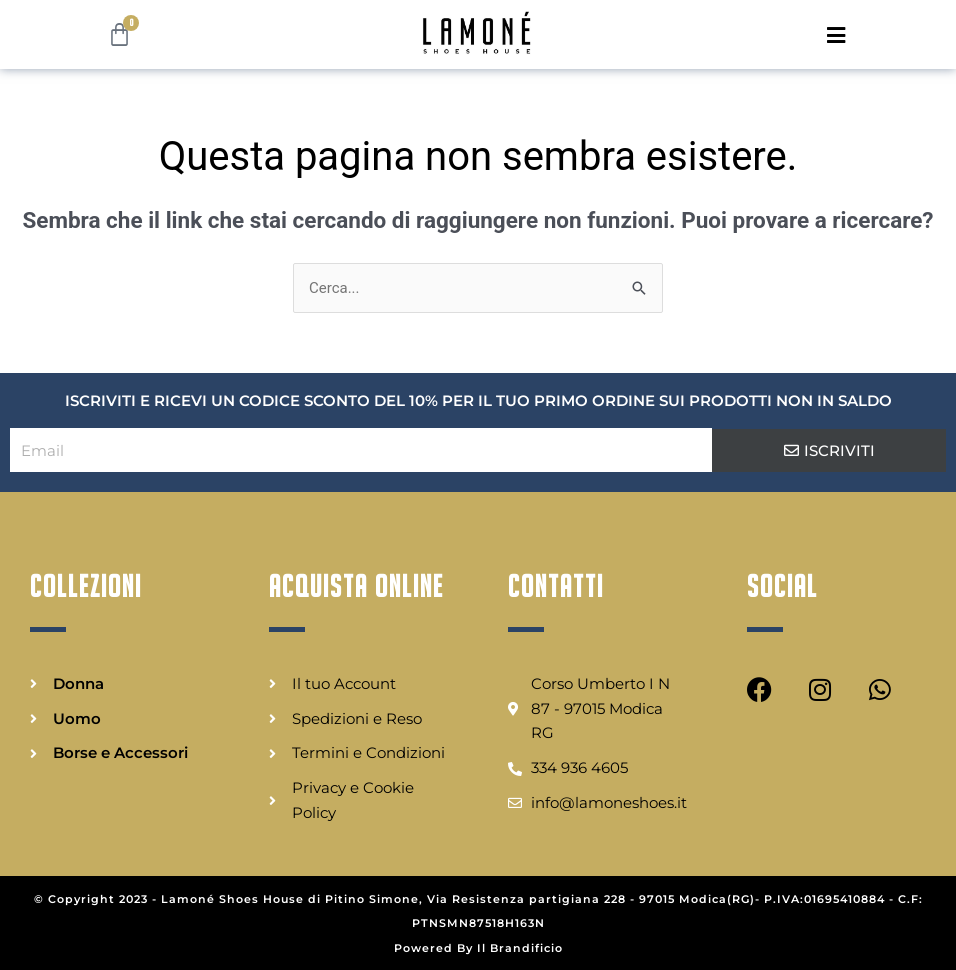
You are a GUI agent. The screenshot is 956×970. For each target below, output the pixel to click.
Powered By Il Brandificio (478, 948)
